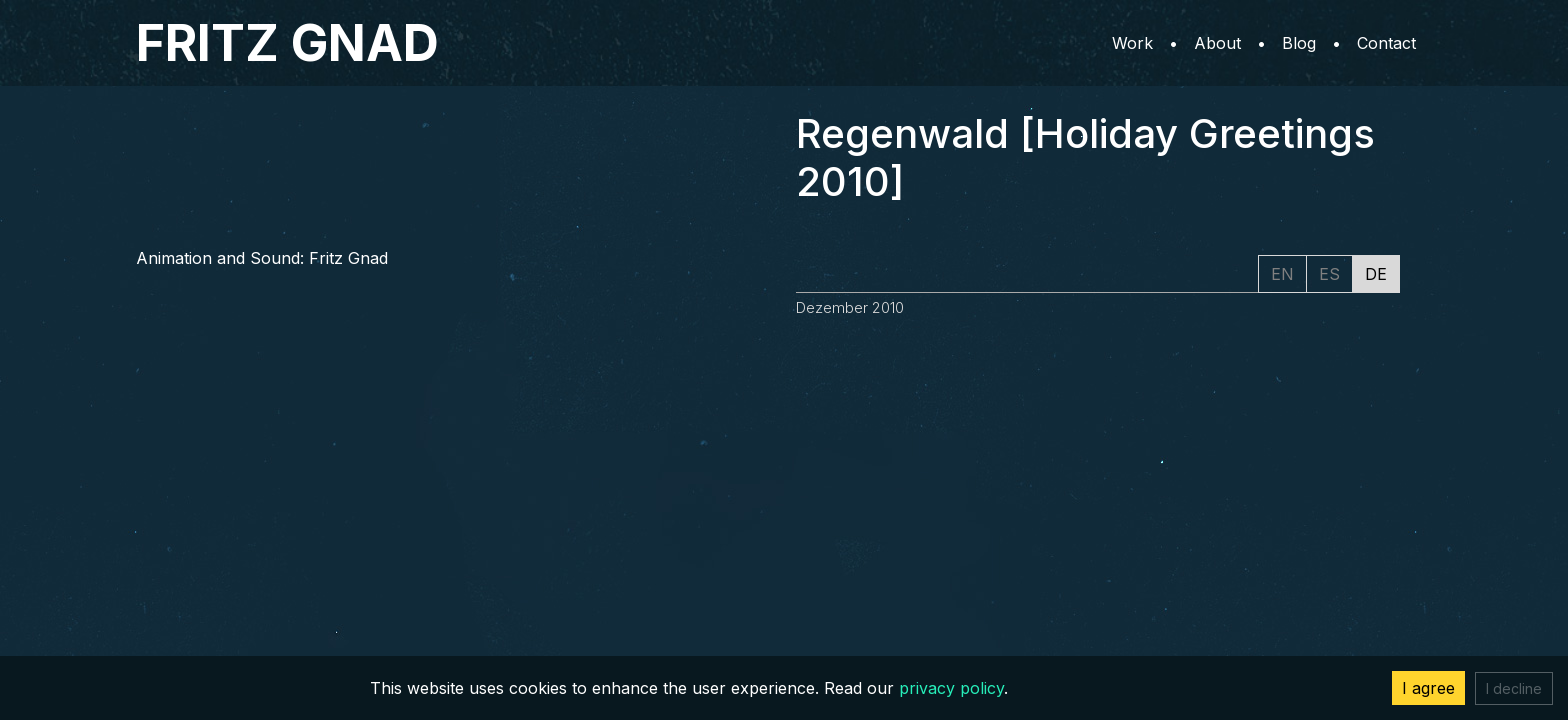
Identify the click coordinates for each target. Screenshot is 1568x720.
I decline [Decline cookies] (1514, 688)
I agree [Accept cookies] (1428, 688)
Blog (1299, 43)
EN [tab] (1282, 274)
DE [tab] (1376, 274)
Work (1132, 43)
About (1217, 43)
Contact (1386, 43)
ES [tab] (1329, 274)
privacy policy (951, 688)
